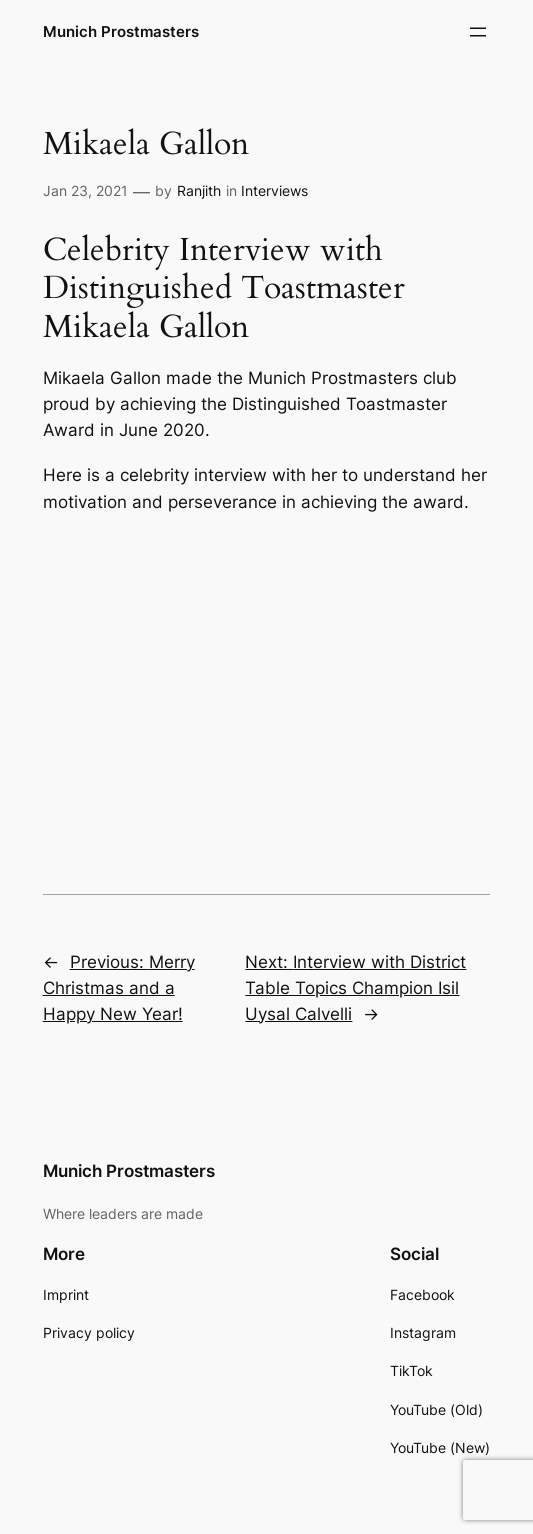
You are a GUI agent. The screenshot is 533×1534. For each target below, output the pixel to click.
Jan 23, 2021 (85, 190)
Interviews (274, 190)
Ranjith (199, 190)
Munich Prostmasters (121, 31)
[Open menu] (478, 32)
